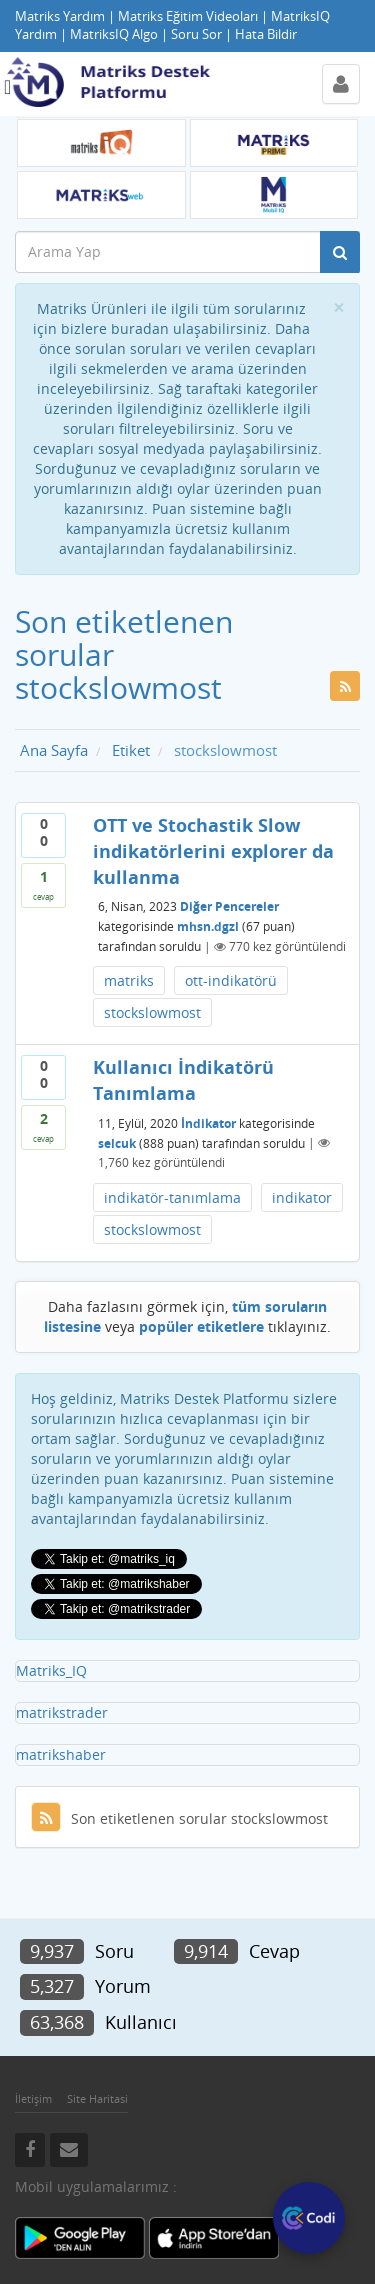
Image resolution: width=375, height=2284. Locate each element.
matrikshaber (61, 1754)
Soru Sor (196, 34)
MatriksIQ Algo (114, 34)
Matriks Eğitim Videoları (188, 16)
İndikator (208, 1122)
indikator (302, 1197)
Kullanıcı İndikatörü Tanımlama (183, 1080)
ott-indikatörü (231, 980)
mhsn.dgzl (208, 926)
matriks (129, 980)
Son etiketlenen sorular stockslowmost (179, 1818)
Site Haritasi (97, 2098)
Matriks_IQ (51, 1670)
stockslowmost (152, 1012)
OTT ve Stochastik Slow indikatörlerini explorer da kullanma (213, 850)
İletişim (33, 2098)
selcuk (117, 1142)
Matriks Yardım (60, 16)
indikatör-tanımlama (172, 1197)
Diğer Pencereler (229, 906)
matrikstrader (62, 1712)
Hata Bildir (266, 34)
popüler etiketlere (201, 1326)
